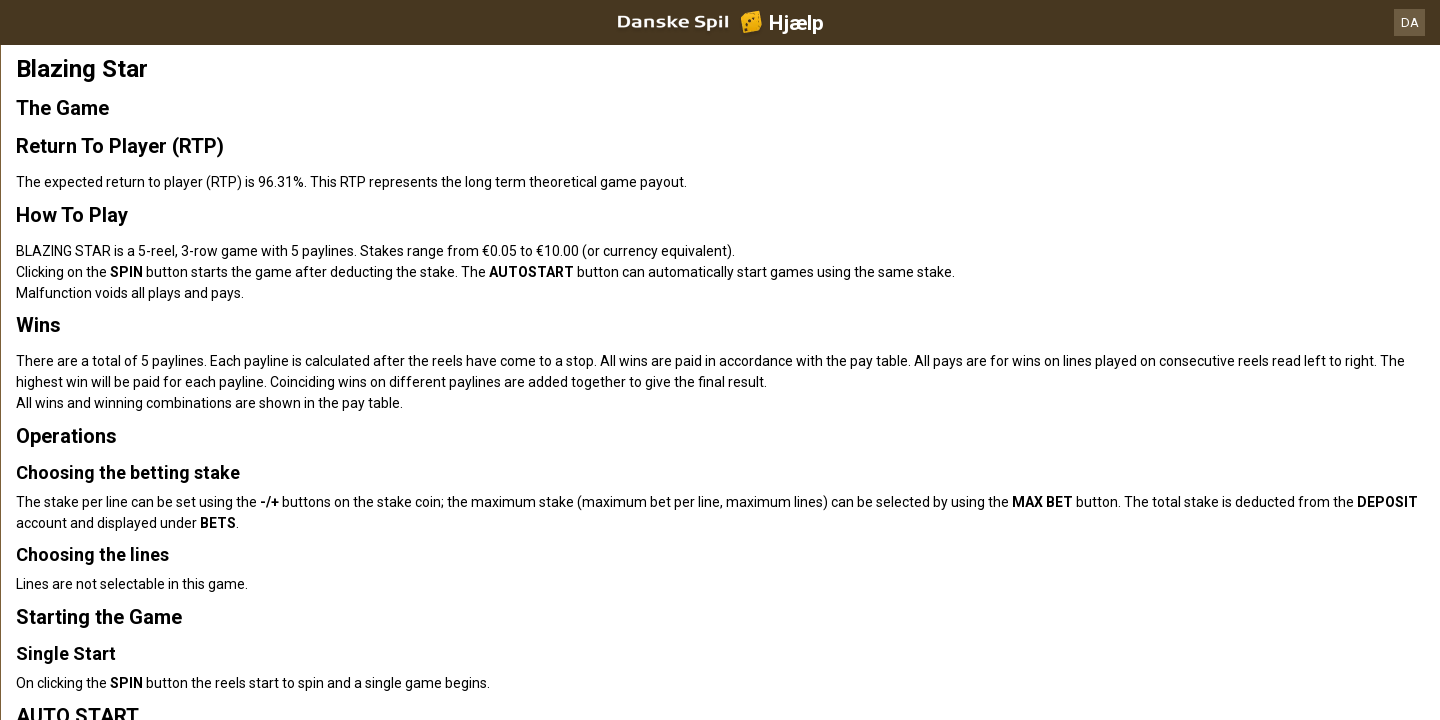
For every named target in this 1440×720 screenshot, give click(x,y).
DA (1410, 22)
